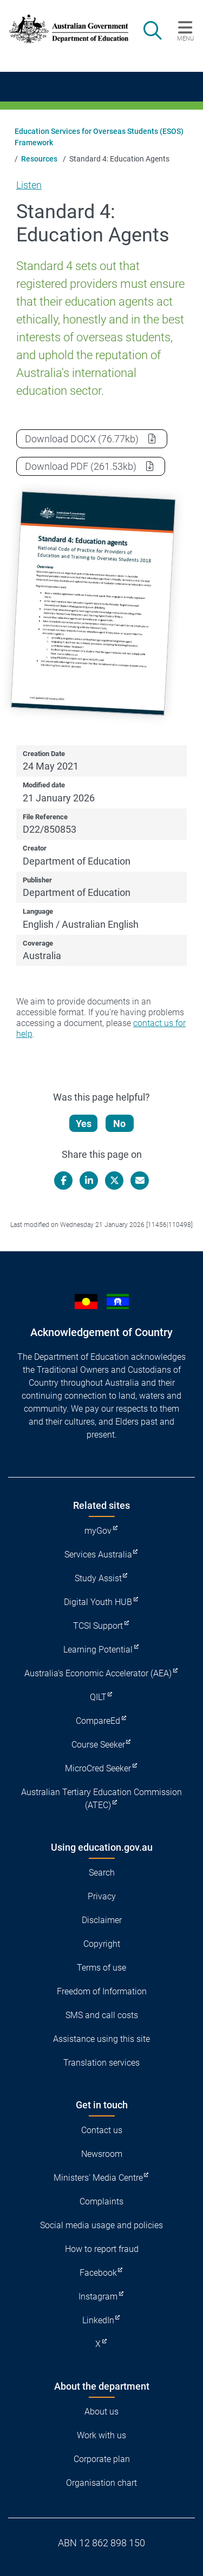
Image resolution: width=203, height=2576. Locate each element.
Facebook (98, 2273)
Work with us (101, 2435)
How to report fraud (102, 2249)
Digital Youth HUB (98, 1602)
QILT (98, 1697)
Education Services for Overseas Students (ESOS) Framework (99, 137)
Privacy (102, 1896)
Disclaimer (102, 1920)
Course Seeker (98, 1744)
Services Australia (98, 1554)
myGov (98, 1531)
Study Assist (98, 1578)
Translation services (101, 2063)
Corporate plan (102, 2459)
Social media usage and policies (101, 2225)
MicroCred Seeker (98, 1768)
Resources (39, 158)
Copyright (101, 1944)
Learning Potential (98, 1649)
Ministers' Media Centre (98, 2178)
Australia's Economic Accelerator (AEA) (98, 1673)
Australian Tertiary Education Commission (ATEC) (101, 1798)
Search (102, 1872)
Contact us (101, 2130)
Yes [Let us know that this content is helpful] (83, 1123)
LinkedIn (98, 2320)
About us (101, 2411)
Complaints (101, 2201)
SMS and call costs (102, 2015)
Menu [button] (185, 38)
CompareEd (98, 1721)
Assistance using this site (101, 2039)
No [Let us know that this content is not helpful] (119, 1123)
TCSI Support (98, 1626)
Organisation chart (101, 2483)
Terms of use (101, 1968)
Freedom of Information (102, 1991)
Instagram (97, 2296)
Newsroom (101, 2154)
